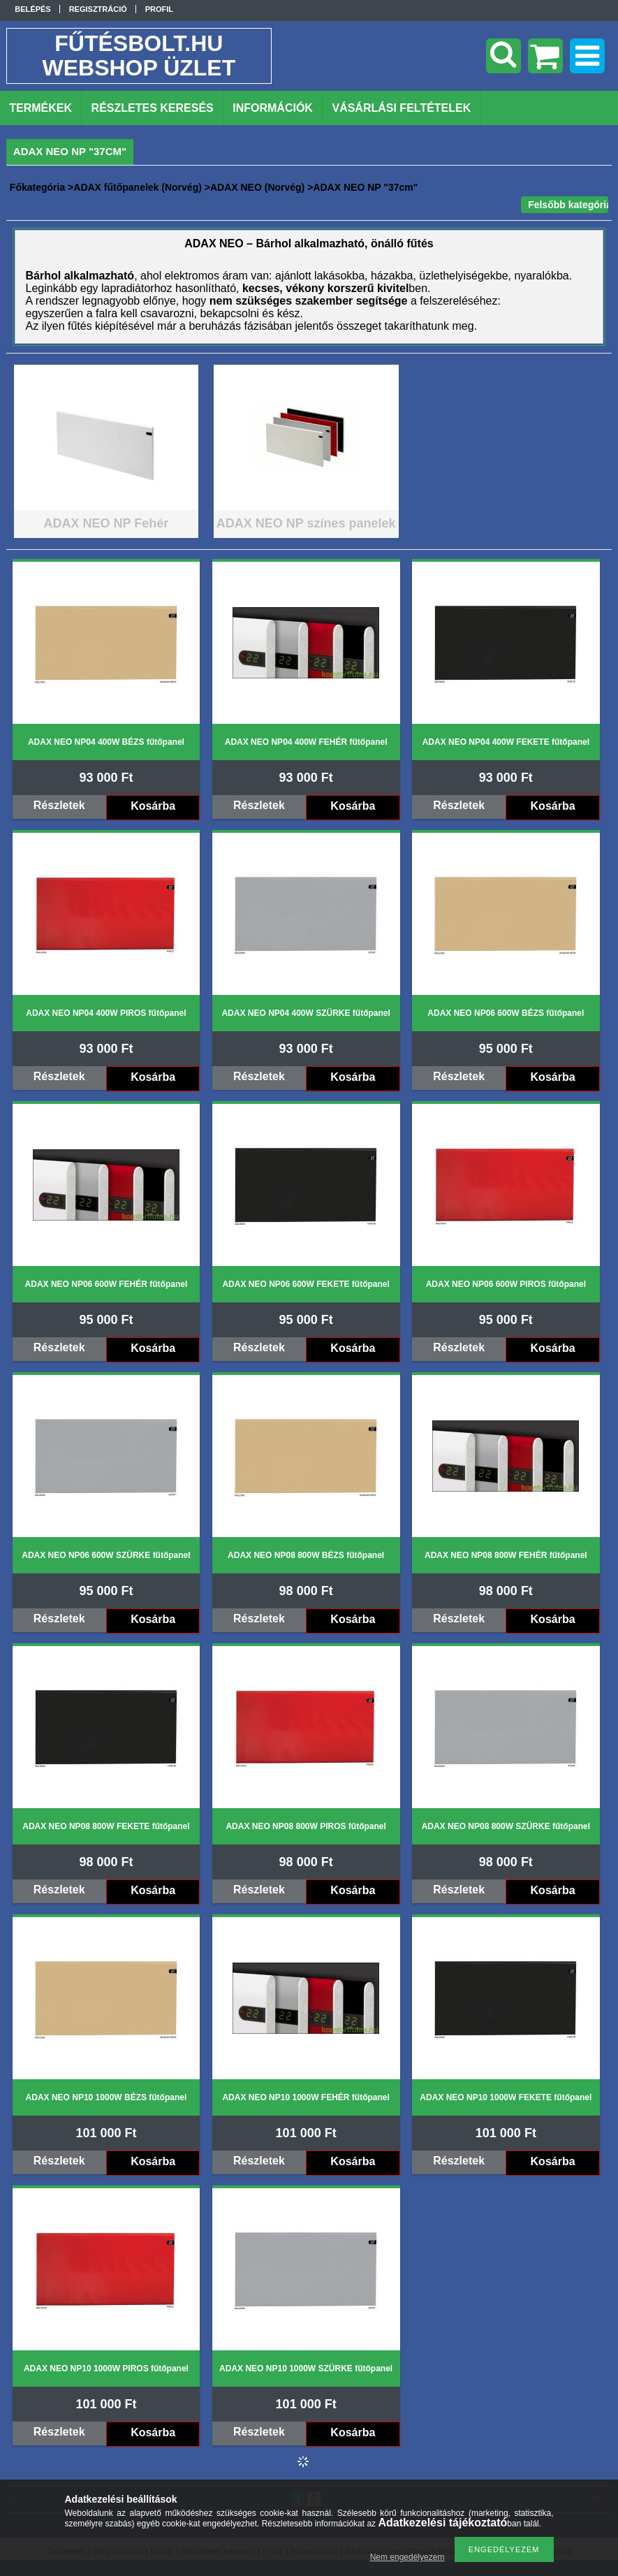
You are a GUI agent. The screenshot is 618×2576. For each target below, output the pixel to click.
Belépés (32, 9)
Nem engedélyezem (407, 2557)
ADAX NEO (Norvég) (257, 187)
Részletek (59, 805)
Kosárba (153, 806)
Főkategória (37, 187)
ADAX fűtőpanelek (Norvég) (137, 187)
